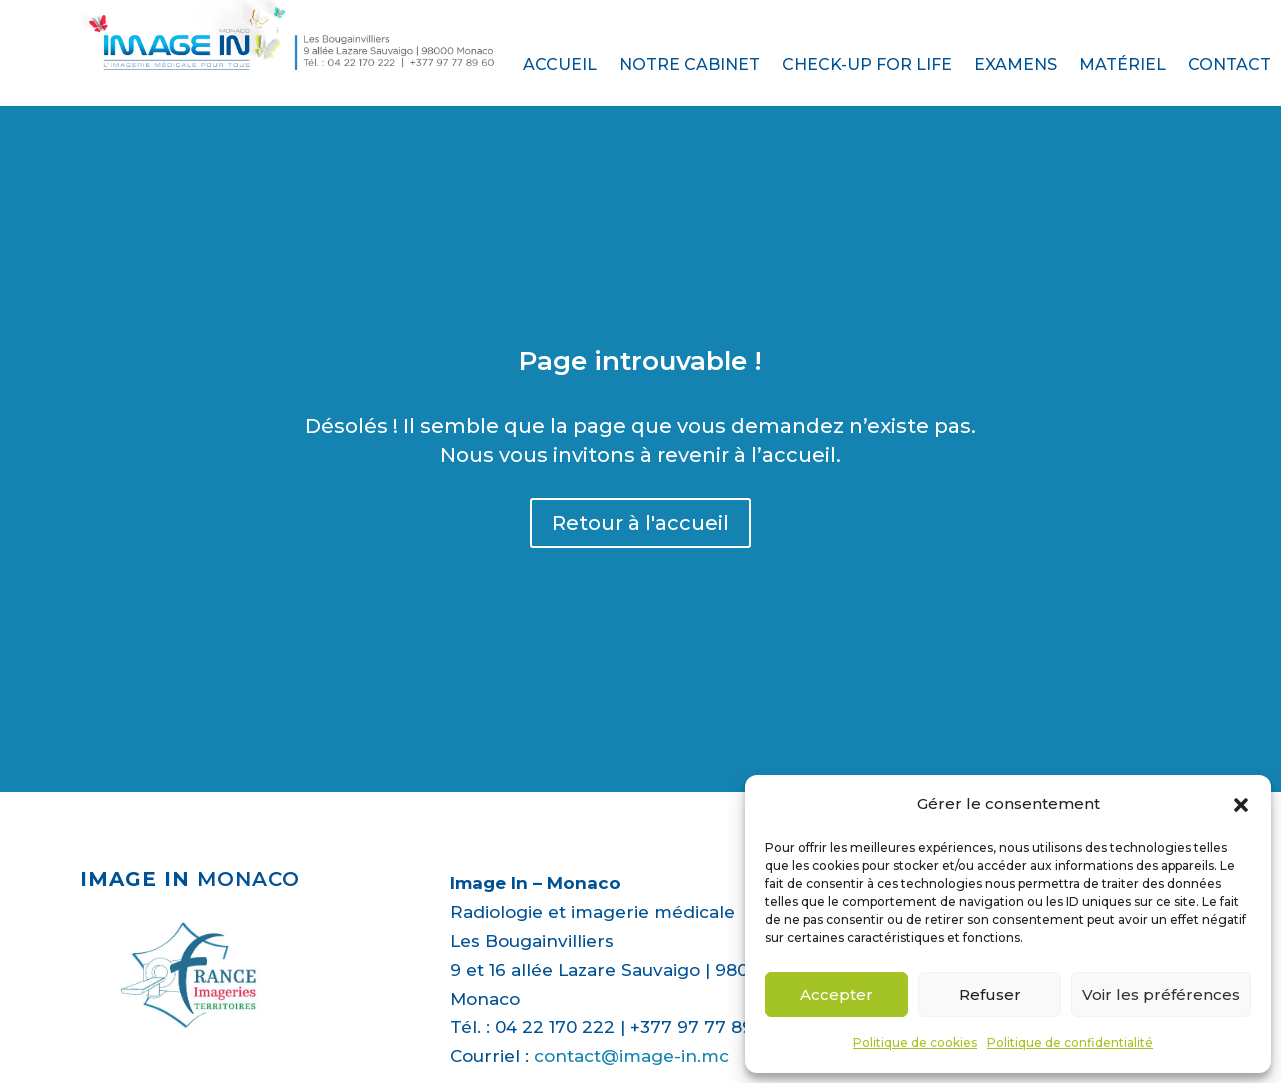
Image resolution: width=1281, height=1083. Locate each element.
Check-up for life (867, 66)
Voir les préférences (1161, 994)
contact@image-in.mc (631, 1056)
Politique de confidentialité (1070, 1042)
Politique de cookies (915, 1042)
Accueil (560, 66)
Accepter (836, 994)
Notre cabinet (689, 66)
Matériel (1122, 66)
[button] (1241, 805)
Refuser (990, 994)
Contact (1229, 66)
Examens (1015, 66)
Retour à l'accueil (640, 523)
